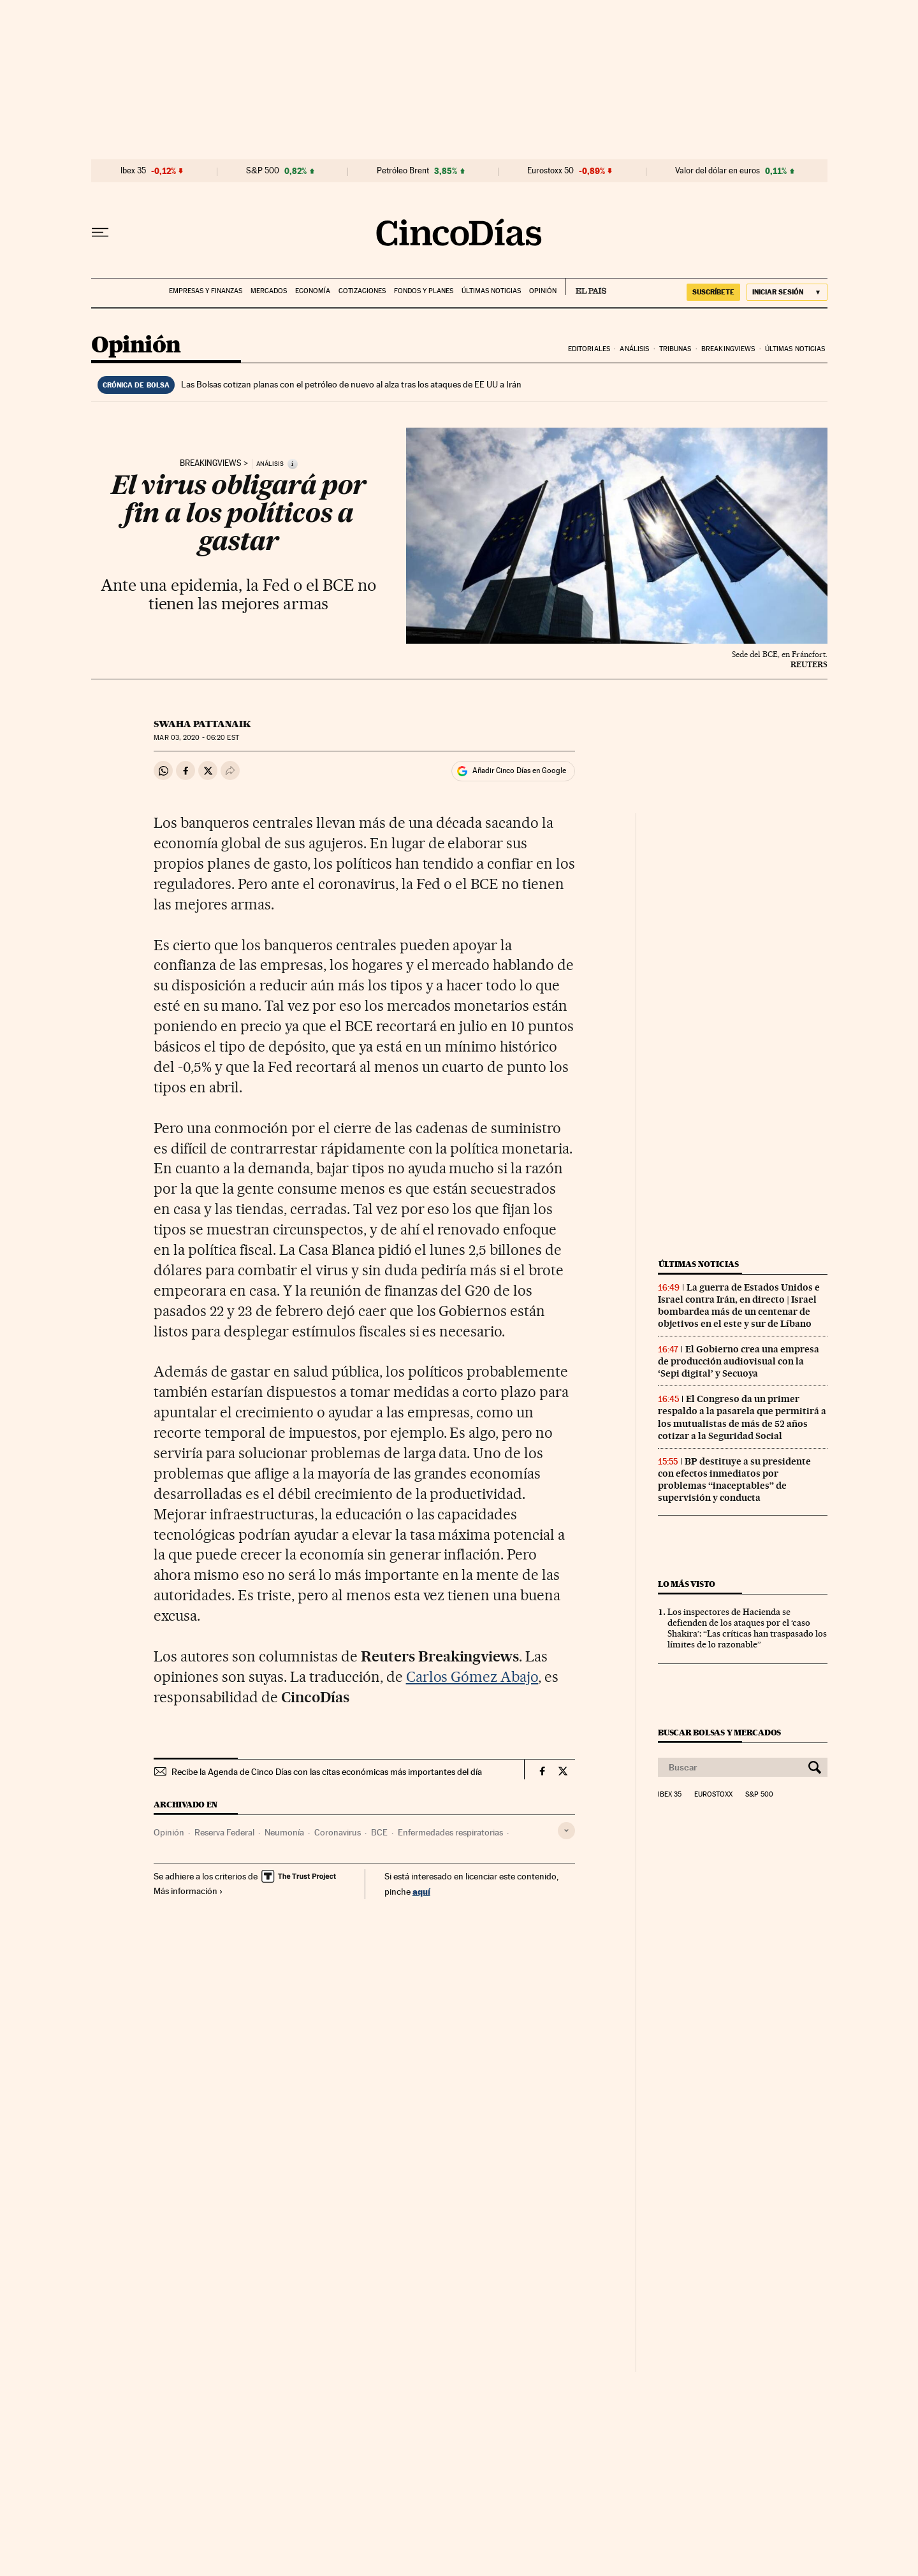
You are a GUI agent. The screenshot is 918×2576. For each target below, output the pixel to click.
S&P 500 (262, 170)
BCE (379, 1832)
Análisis (634, 349)
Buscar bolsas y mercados (719, 1732)
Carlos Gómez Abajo (472, 1677)
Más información (188, 1891)
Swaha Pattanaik (202, 724)
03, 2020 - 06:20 (196, 738)
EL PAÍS (585, 287)
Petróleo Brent (403, 170)
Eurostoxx (713, 1794)
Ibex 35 (133, 170)
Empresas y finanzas (205, 291)
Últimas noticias (491, 291)
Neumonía (284, 1832)
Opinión (543, 291)
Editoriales (589, 349)
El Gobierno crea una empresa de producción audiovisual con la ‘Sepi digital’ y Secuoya (738, 1361)
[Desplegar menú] (100, 232)
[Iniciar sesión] (787, 292)
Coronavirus (337, 1832)
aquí (421, 1891)
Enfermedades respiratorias (450, 1832)
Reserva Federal (224, 1832)
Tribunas (675, 349)
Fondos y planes (423, 291)
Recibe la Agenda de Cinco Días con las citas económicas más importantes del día (326, 1772)
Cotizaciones (362, 291)
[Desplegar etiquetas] (566, 1830)
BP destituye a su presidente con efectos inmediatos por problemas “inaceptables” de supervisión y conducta (734, 1479)
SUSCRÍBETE (713, 291)
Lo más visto (686, 1584)
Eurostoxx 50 (550, 170)
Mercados (269, 291)
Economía (312, 291)
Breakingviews (728, 349)
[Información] (293, 464)
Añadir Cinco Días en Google (519, 770)
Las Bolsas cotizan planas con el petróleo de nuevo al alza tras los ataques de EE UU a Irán (351, 384)
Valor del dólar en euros (717, 170)
